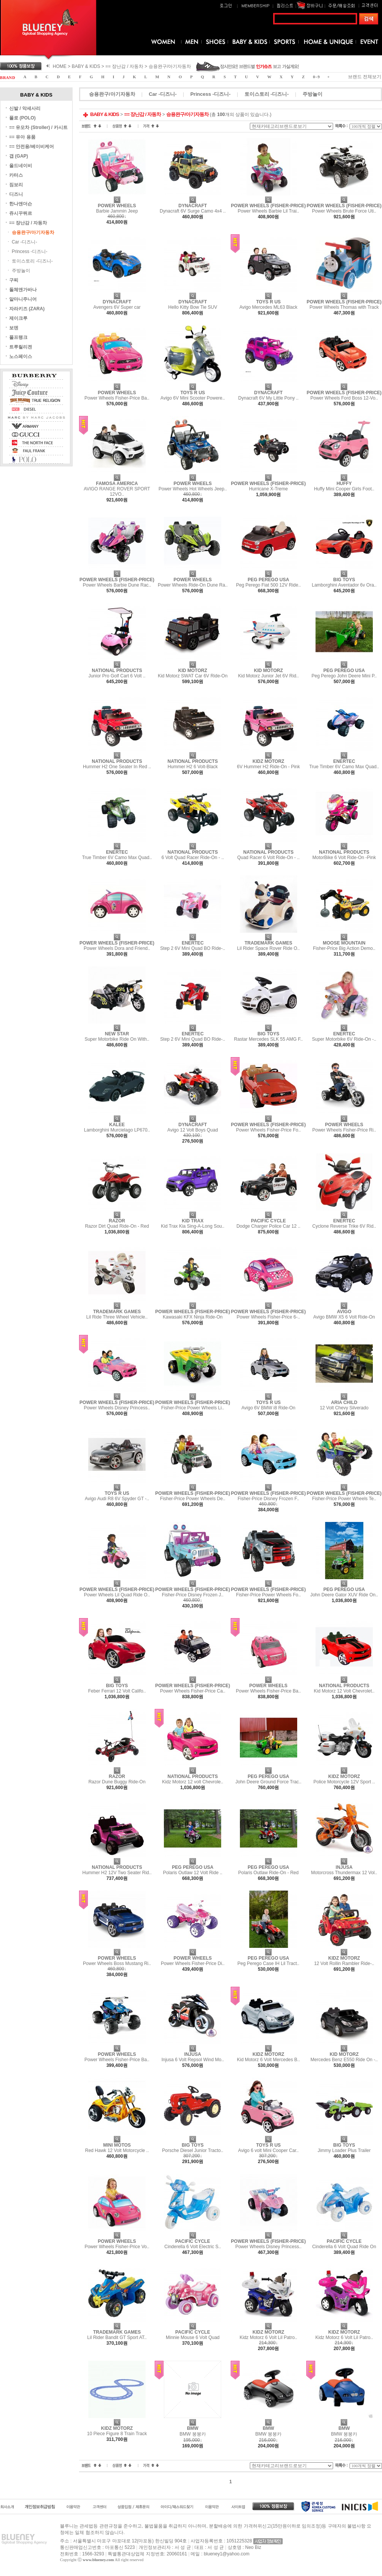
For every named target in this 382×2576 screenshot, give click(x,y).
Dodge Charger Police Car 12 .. (268, 1226)
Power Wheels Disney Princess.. (117, 1408)
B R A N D (7, 78)
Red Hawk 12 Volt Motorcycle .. (117, 2150)
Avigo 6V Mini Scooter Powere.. (192, 398)
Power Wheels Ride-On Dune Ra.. (193, 585)
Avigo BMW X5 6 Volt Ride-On (344, 1317)
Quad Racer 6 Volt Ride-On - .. (268, 857)
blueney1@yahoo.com (226, 2554)
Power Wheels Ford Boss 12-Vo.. (344, 398)
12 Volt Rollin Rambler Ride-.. (344, 1963)
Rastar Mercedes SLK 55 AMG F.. (268, 1039)
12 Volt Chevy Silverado (344, 1408)
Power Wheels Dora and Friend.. (117, 948)
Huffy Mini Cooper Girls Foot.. (344, 489)
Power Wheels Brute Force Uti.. (344, 211)
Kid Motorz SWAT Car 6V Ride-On (193, 676)
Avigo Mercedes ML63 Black (269, 307)
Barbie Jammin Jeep (117, 211)
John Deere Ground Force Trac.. (268, 1782)
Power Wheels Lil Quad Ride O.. (117, 1595)
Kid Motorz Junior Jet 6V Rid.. (268, 676)
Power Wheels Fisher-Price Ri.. (344, 1130)
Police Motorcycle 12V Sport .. (344, 1782)
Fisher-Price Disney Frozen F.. (268, 1498)
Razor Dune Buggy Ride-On (116, 1782)
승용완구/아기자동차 (170, 66)
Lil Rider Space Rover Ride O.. (268, 948)
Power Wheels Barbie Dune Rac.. (117, 585)
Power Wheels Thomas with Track (344, 307)
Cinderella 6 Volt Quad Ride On (344, 2246)
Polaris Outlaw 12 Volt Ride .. (192, 1872)
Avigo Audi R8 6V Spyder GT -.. (117, 1498)
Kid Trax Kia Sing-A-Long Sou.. (192, 1226)
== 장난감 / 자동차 (124, 66)
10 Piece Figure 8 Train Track (117, 2433)
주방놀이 (21, 270)
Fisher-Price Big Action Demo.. (344, 948)
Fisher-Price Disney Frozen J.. (192, 1595)
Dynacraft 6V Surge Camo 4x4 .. (193, 211)
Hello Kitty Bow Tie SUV (192, 307)
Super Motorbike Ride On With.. (116, 1039)
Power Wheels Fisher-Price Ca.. (192, 1691)
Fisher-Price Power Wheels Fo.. (268, 1595)
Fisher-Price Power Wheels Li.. (192, 1408)
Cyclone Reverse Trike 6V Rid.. (344, 1226)
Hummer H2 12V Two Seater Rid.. (117, 1872)
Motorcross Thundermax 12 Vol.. (344, 1872)
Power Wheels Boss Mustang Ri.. (117, 1963)
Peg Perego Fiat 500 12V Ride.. (268, 585)
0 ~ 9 (316, 77)
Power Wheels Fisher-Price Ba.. (116, 398)
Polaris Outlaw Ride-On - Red (268, 1872)
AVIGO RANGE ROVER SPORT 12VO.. (117, 491)
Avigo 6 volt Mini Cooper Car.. (268, 2150)
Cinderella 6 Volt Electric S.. (192, 2246)
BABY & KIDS (86, 66)
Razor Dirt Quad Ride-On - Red (117, 1226)
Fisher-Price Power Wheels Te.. (344, 1498)
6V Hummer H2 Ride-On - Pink (268, 766)
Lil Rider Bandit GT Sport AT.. (117, 2337)
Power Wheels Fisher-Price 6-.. (268, 1317)
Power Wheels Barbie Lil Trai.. (268, 211)
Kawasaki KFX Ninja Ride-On (193, 1317)
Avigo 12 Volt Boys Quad (192, 1130)
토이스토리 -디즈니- (32, 261)
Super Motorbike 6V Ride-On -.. (344, 1039)
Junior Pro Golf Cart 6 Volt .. (116, 676)
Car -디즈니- (24, 242)
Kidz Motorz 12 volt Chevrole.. (192, 1782)
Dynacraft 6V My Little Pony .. (268, 398)
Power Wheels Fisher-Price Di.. (193, 1963)
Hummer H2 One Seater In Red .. (117, 766)
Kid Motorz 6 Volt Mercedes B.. (268, 2059)
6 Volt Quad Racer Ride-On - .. (193, 857)
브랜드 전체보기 (364, 76)
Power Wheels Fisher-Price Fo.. (268, 1130)
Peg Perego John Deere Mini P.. (344, 676)
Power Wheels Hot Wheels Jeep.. (193, 489)
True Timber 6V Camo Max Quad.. (344, 766)
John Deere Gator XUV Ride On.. (344, 1595)
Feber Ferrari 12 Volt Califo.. (117, 1691)
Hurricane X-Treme (268, 489)
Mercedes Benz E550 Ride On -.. (344, 2059)
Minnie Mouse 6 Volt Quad (193, 2337)
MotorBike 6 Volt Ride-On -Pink (344, 857)
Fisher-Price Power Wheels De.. (192, 1498)
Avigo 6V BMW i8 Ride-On (268, 1408)
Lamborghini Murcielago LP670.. (117, 1130)
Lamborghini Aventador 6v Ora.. (344, 585)
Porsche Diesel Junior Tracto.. (192, 2150)
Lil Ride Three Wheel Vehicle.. (117, 1317)
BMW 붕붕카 (193, 2434)
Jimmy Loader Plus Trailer (344, 2150)
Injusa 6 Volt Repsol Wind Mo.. (193, 2059)
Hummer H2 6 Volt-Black (193, 766)
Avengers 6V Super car (117, 307)
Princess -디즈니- (29, 251)
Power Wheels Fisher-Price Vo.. (116, 2246)
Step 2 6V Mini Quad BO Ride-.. (192, 948)
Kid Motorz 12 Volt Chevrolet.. (344, 1691)
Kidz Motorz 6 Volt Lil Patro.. (268, 2337)
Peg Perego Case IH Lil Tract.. (268, 1963)
